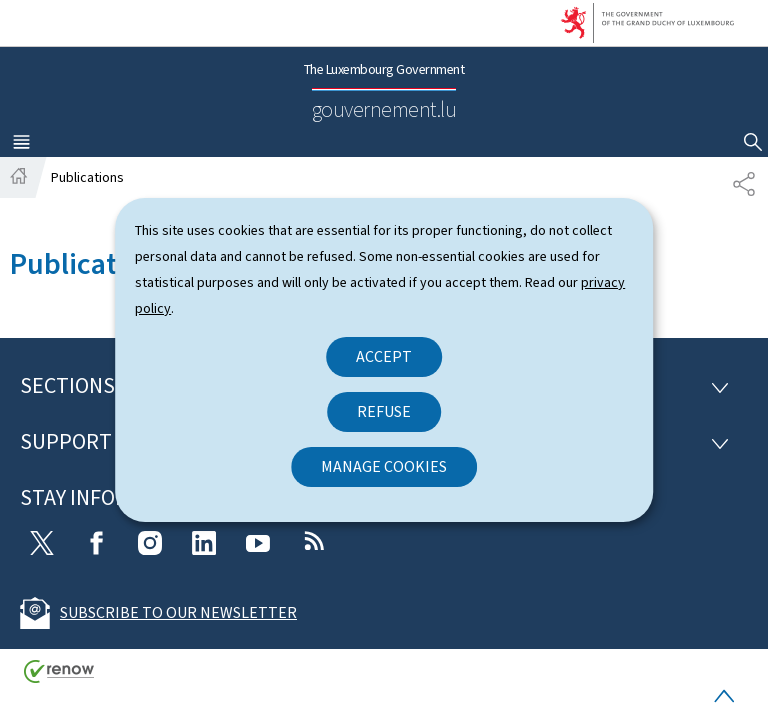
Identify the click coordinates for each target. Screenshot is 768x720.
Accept (384, 356)
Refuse (384, 411)
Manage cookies (384, 466)
